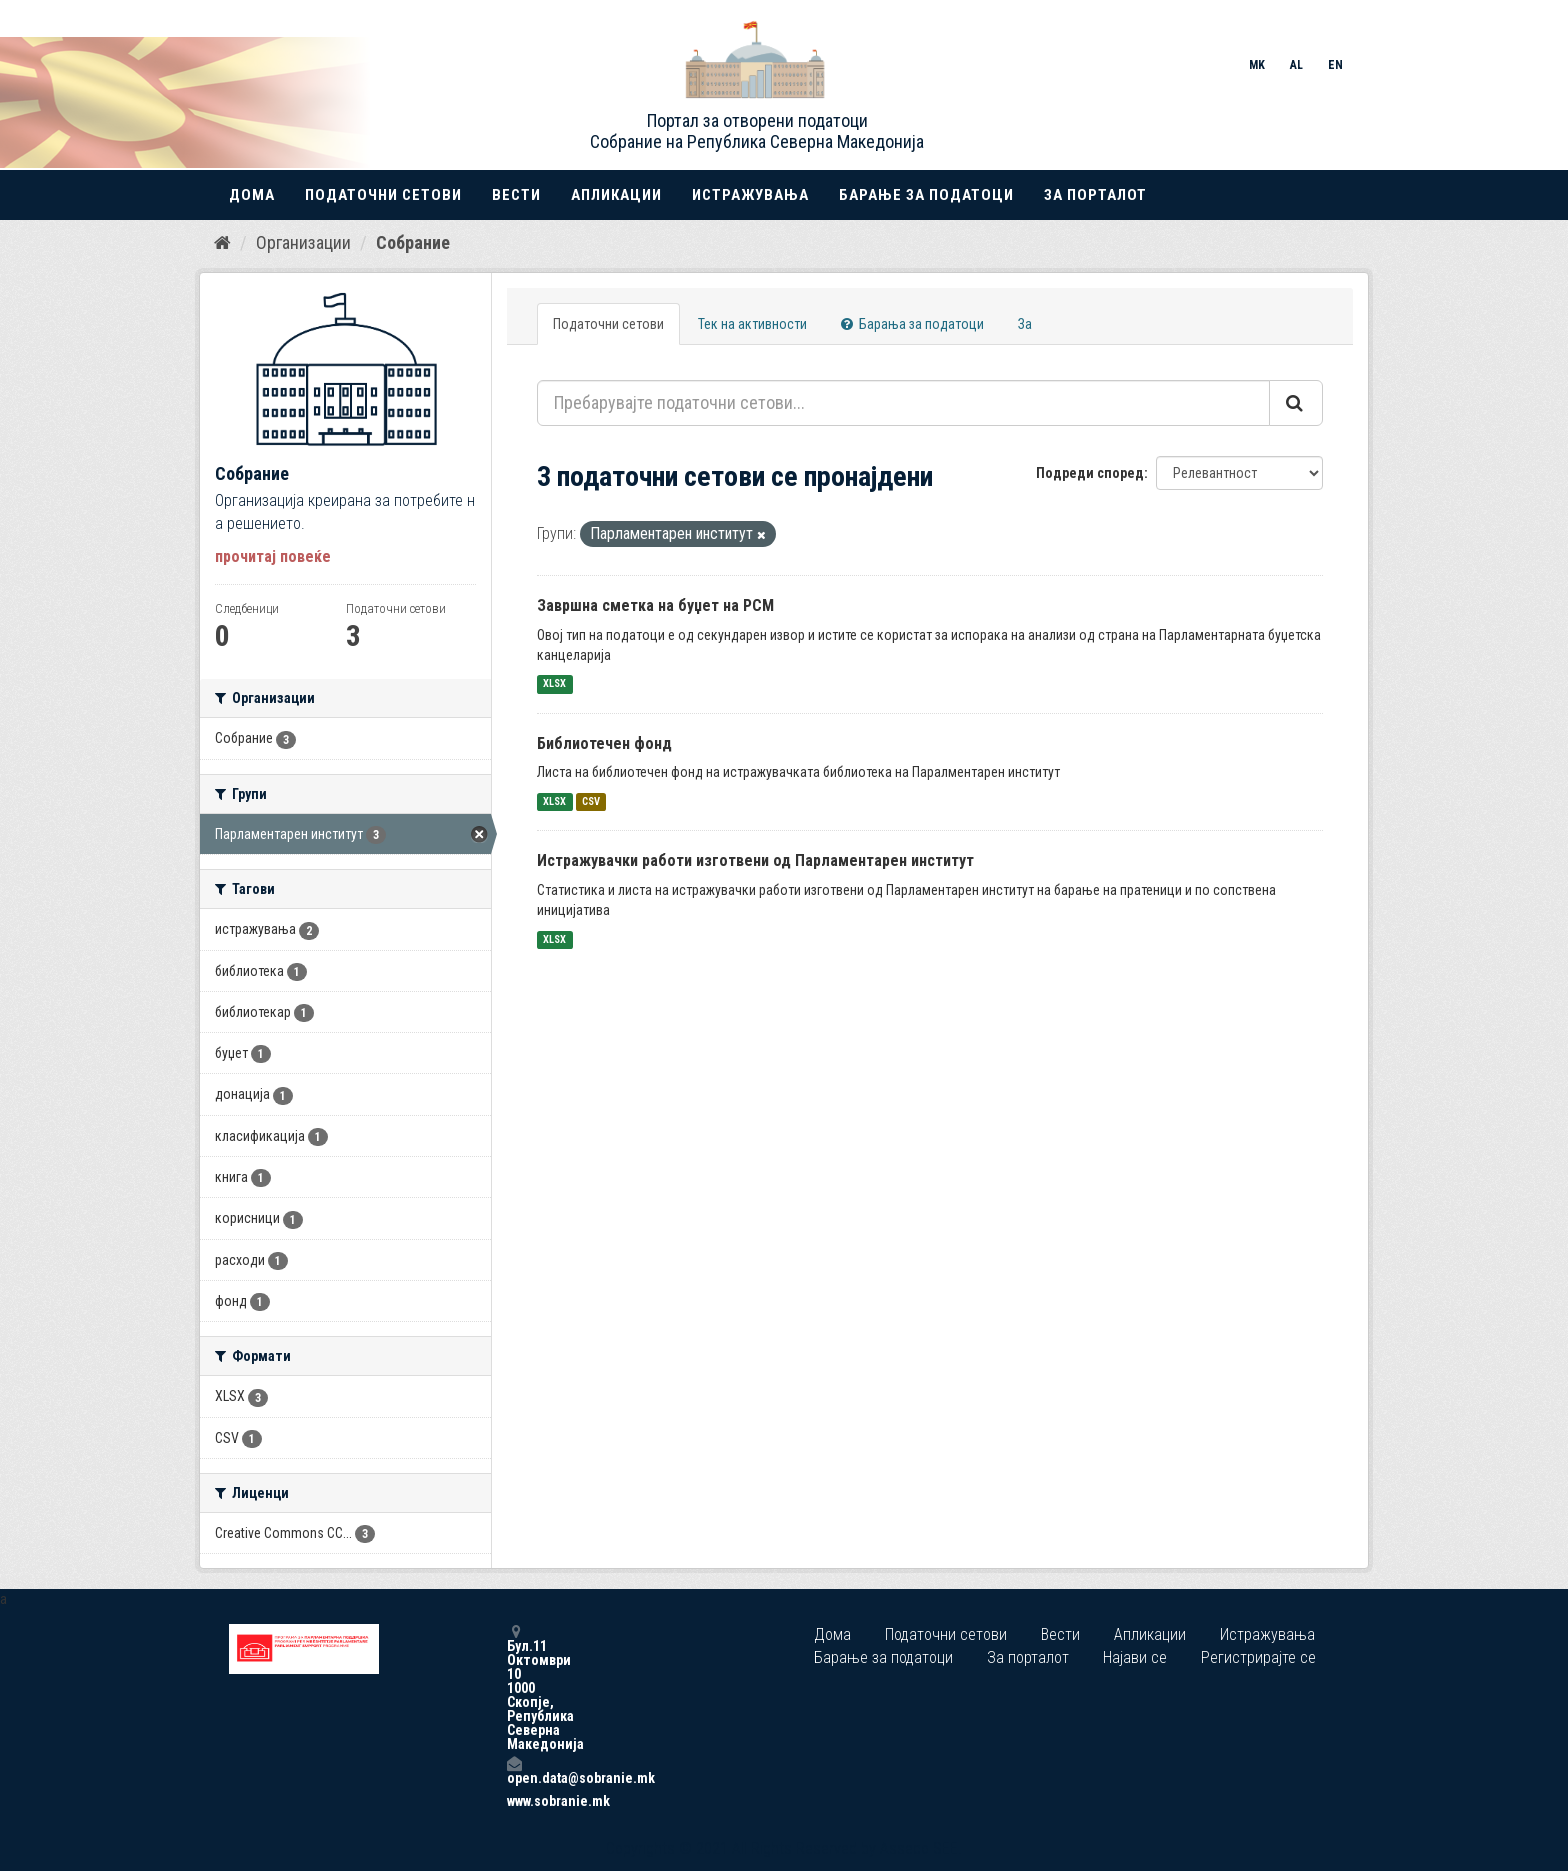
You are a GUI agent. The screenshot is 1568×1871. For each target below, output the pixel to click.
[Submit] (1296, 403)
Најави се (1135, 1657)
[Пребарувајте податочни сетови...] (903, 403)
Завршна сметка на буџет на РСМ (655, 605)
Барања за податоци (912, 324)
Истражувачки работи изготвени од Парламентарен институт (755, 860)
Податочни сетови (383, 195)
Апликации (616, 195)
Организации (303, 242)
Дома (252, 195)
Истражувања (750, 195)
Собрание (413, 242)
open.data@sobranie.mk (514, 1770)
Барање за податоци (926, 195)
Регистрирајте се (1258, 1657)
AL (1296, 65)
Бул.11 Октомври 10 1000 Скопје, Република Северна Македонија (514, 1687)
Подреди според (1090, 473)
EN (1335, 65)
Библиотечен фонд (604, 743)
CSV (591, 801)
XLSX (554, 684)
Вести (516, 195)
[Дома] (222, 243)
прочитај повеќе (273, 556)
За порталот (1095, 195)
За (1025, 324)
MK (1257, 65)
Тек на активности (752, 324)
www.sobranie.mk (514, 1801)
